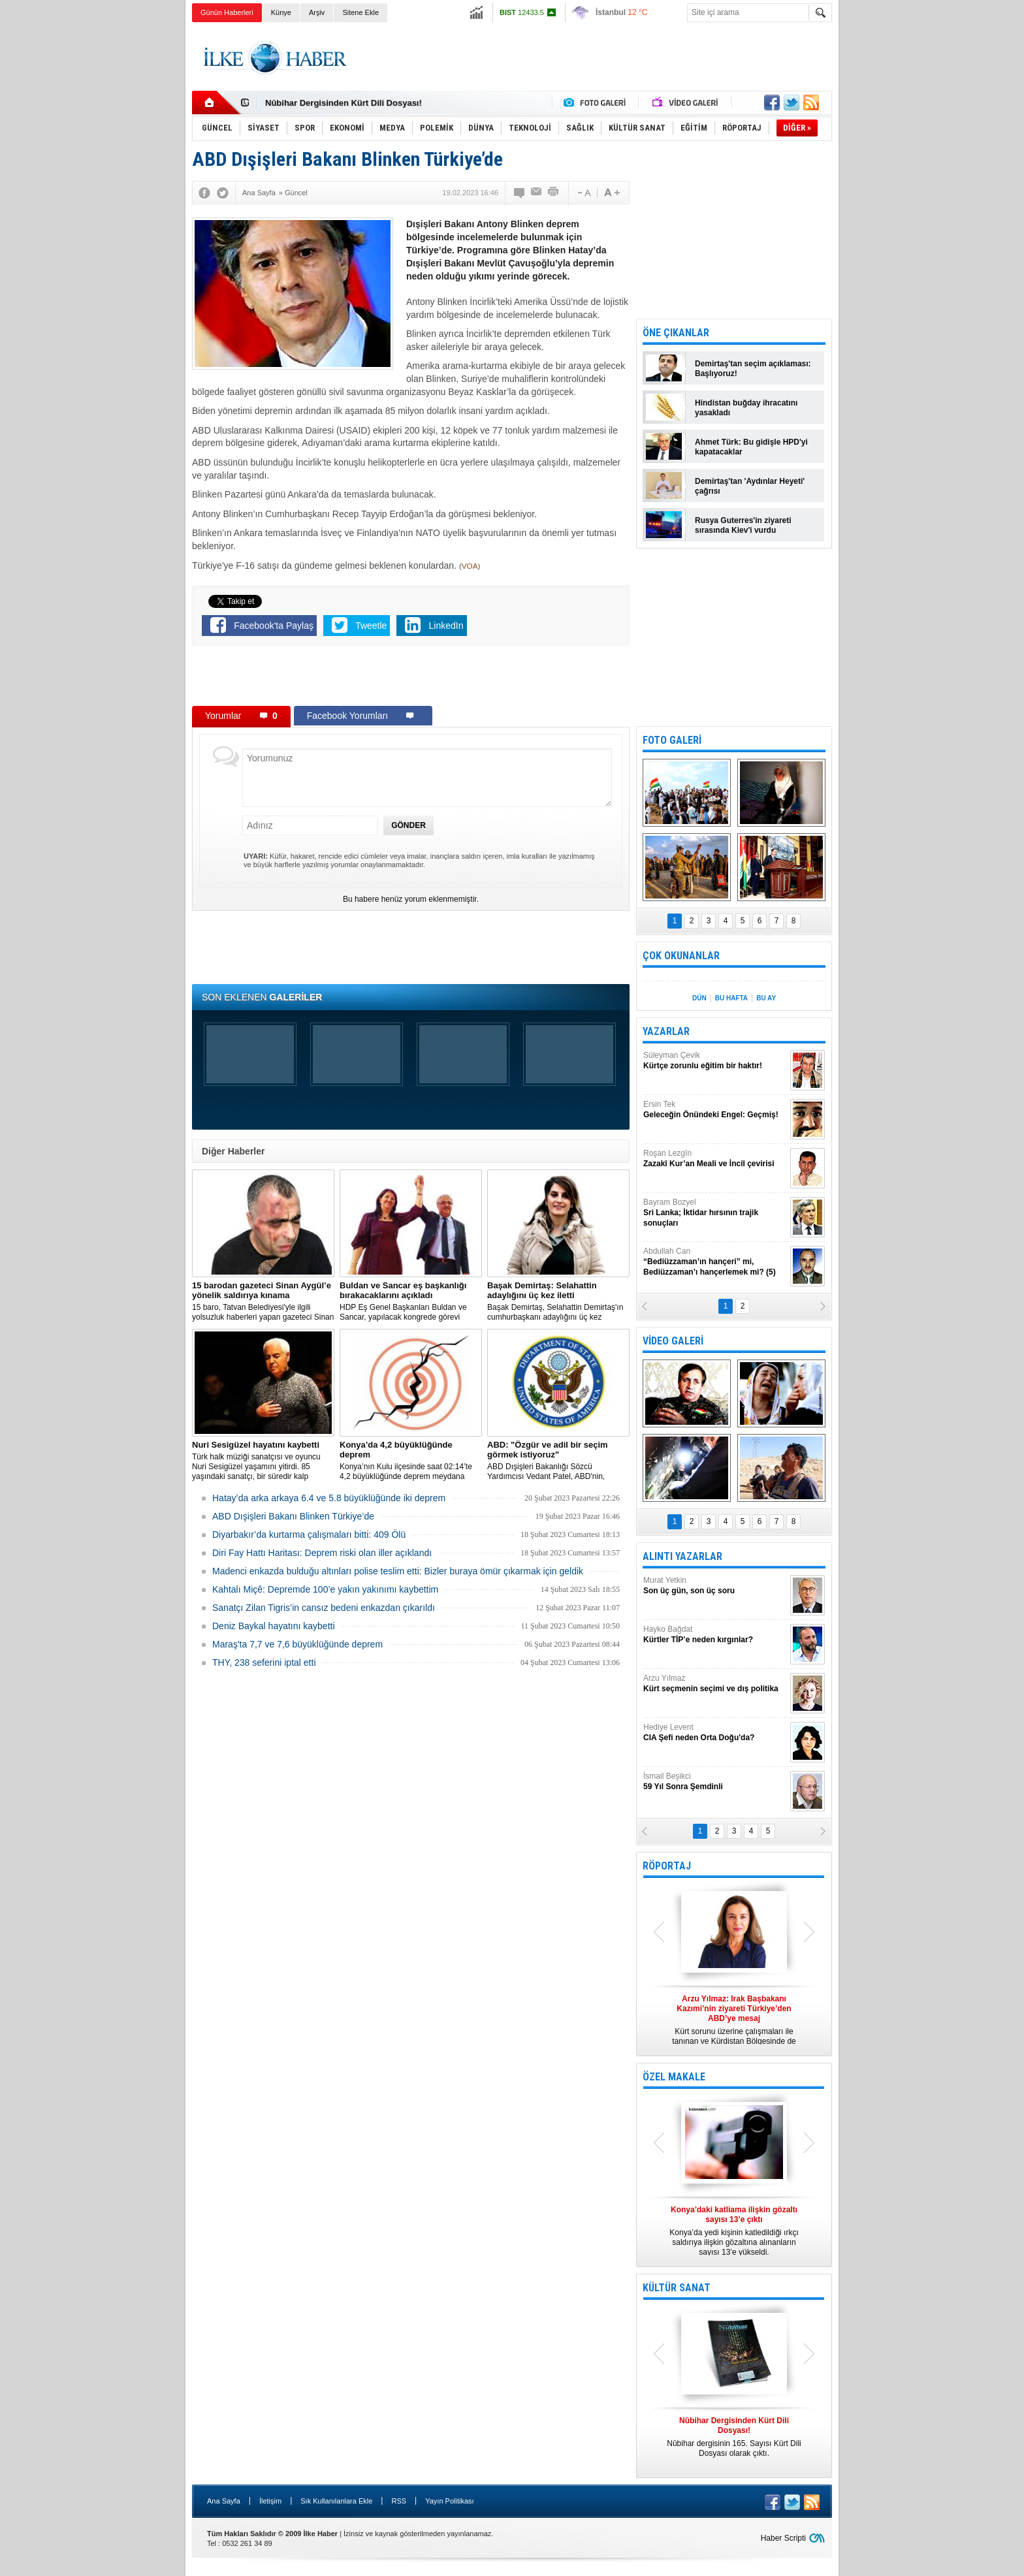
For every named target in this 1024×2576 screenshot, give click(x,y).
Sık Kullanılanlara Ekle (336, 2501)
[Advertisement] (898, 228)
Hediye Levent (715, 1733)
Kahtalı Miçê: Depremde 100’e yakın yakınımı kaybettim (325, 1589)
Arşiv (317, 12)
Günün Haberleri (226, 12)
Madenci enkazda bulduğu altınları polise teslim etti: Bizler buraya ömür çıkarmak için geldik (397, 1571)
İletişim (270, 2501)
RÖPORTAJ (667, 1866)
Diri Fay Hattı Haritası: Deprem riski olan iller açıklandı (322, 1553)
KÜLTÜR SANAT (677, 2288)
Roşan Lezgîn (715, 1159)
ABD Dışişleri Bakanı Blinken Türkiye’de (293, 1516)
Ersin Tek (715, 1110)
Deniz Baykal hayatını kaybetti (273, 1626)
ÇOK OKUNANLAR (681, 955)
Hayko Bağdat (715, 1635)
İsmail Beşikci (715, 1782)
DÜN (699, 998)
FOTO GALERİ (672, 740)
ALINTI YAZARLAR (682, 1556)
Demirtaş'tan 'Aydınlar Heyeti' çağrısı (750, 486)
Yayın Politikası (449, 2501)
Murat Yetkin (715, 1586)
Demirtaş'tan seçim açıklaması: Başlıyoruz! (753, 368)
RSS (398, 2501)
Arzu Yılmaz (715, 1684)
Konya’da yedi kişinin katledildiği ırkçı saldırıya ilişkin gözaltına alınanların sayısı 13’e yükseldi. (734, 2231)
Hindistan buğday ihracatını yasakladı (746, 407)
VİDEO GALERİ (673, 1341)
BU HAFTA (731, 998)
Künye (281, 12)
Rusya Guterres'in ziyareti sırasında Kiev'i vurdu (743, 525)
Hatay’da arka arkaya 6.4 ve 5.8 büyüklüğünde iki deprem (328, 1498)
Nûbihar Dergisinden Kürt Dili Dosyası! (343, 103)
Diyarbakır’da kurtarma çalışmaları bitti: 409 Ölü (309, 1534)
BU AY (766, 998)
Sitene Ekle (360, 12)
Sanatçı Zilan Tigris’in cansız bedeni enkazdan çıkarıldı (323, 1607)
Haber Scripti (783, 2538)
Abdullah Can (715, 1262)
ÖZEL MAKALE (674, 2077)
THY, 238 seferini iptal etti (264, 1662)
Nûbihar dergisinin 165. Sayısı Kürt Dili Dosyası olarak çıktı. (734, 2437)
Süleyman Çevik (715, 1061)
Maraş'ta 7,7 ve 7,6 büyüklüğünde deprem (297, 1644)
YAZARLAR (666, 1031)
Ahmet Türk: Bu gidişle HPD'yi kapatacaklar (751, 446)
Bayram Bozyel (715, 1213)
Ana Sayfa (223, 2501)
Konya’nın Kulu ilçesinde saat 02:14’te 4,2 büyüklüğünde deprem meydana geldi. (411, 1461)
